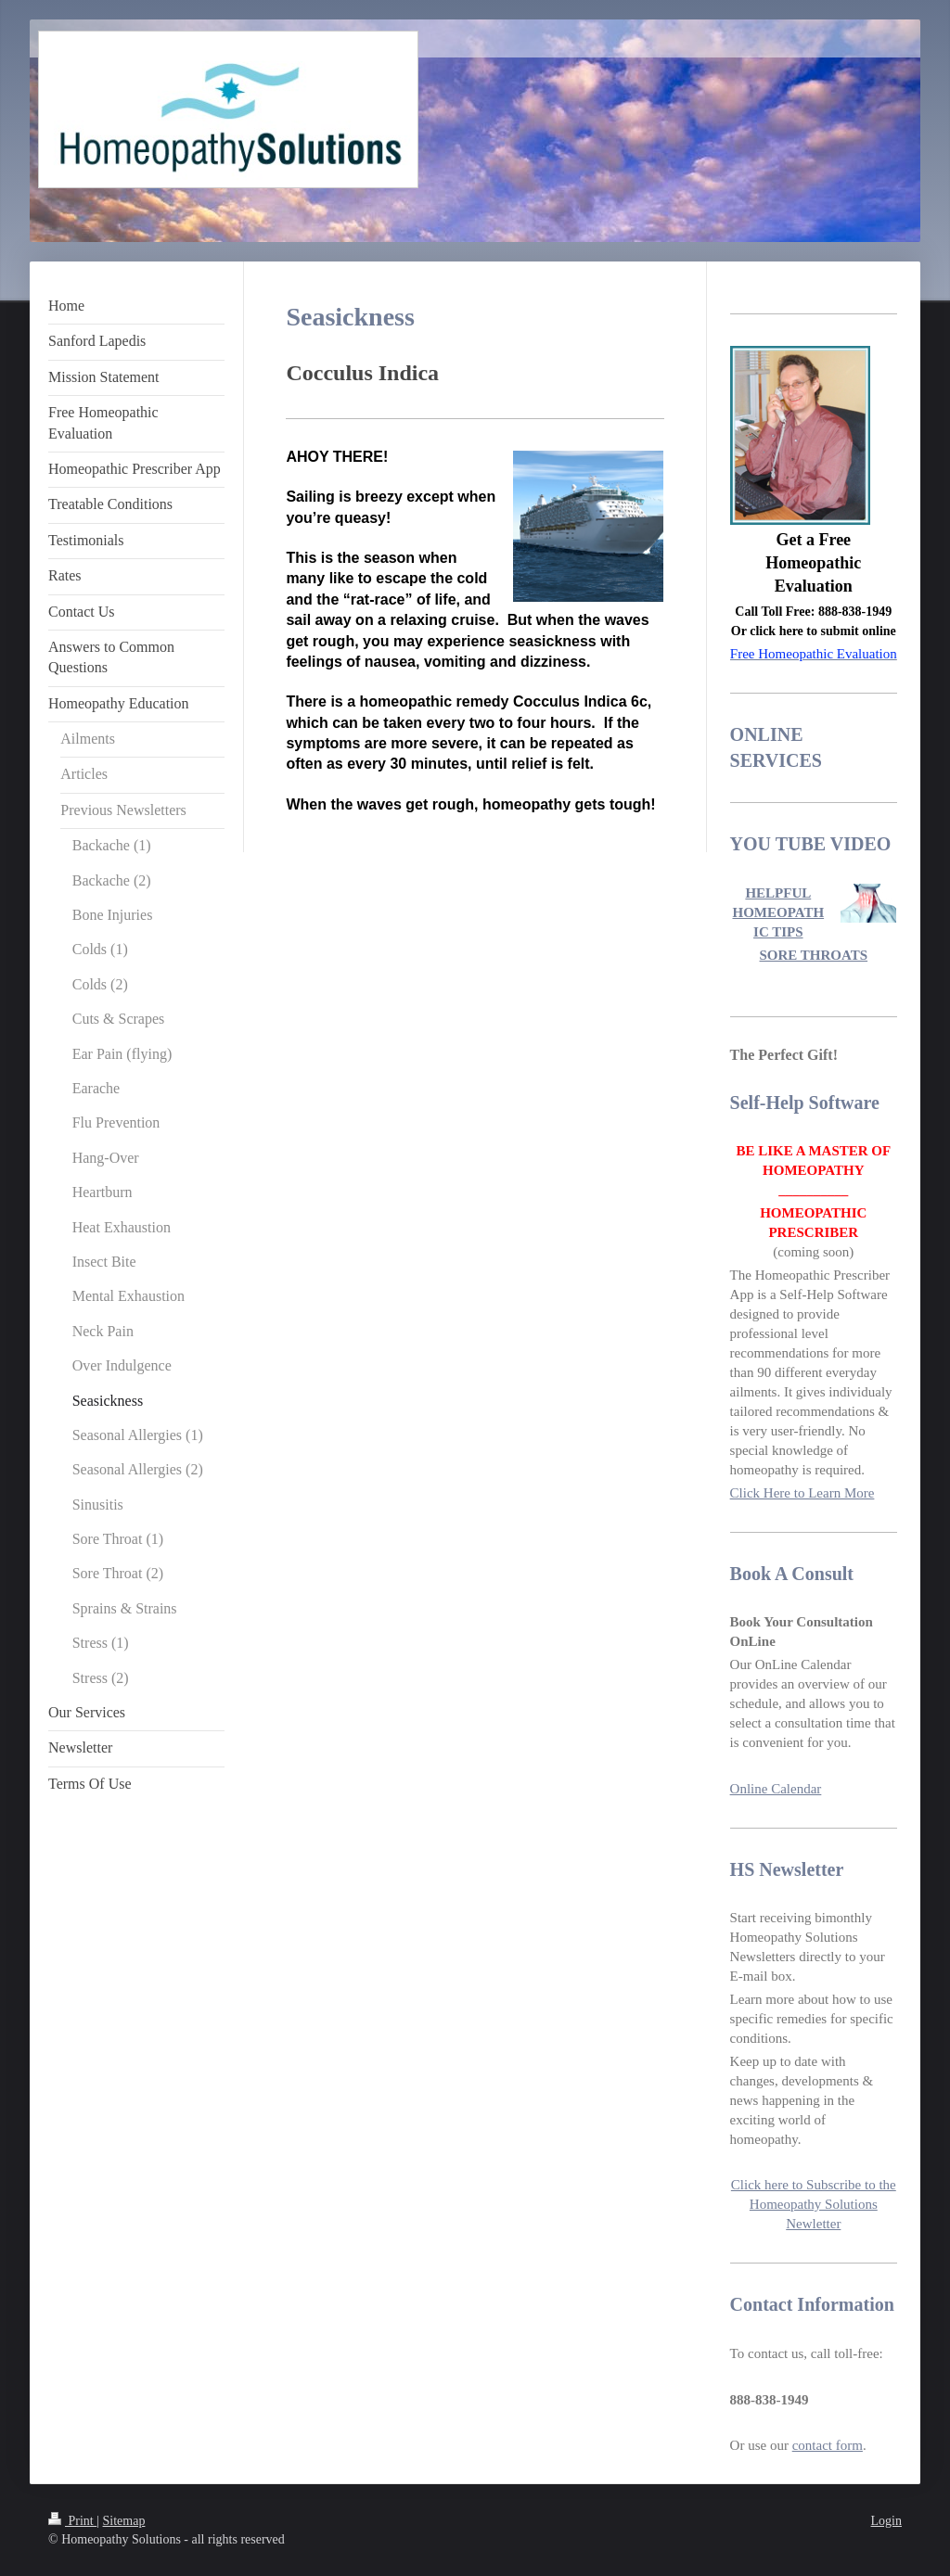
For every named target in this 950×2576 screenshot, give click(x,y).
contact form (827, 2445)
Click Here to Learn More (802, 1493)
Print (72, 2521)
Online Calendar (776, 1788)
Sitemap (124, 2521)
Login (886, 2521)
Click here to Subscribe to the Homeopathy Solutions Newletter (813, 2204)
